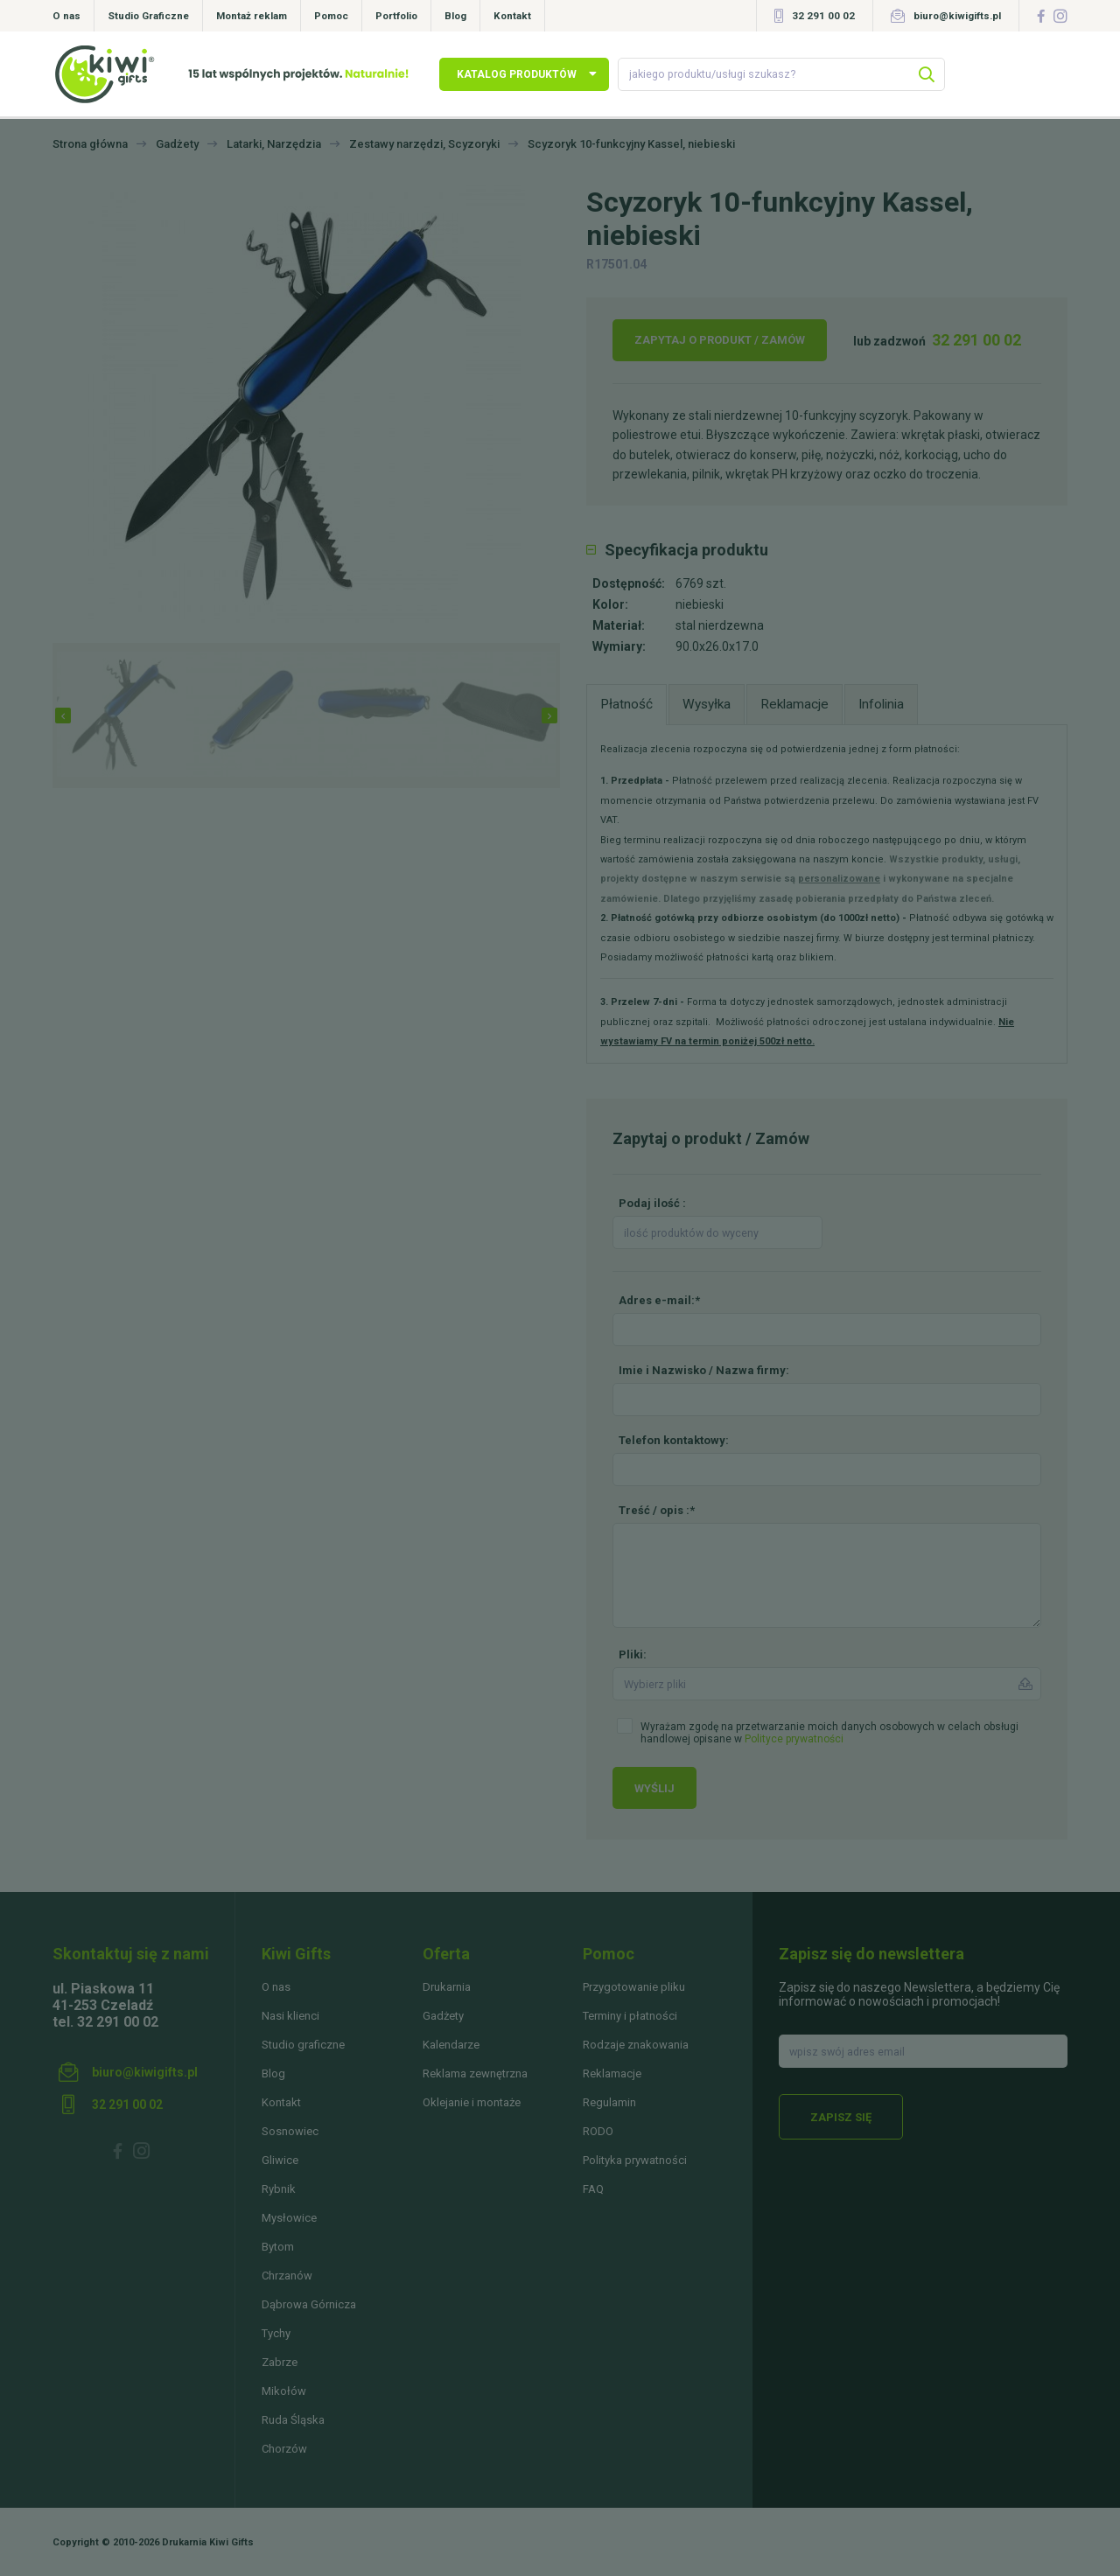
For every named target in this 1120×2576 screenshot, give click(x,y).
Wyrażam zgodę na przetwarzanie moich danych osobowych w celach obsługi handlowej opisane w (829, 1733)
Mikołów (284, 2391)
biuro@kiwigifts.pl (957, 16)
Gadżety (443, 2015)
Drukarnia (447, 1986)
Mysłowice (289, 2217)
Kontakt (512, 16)
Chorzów (284, 2448)
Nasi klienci (290, 2015)
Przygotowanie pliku (634, 1986)
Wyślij (654, 1788)
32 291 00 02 (823, 16)
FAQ (593, 2189)
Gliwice (280, 2160)
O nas (66, 16)
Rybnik (279, 2189)
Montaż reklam (251, 16)
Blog (455, 16)
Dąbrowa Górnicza (309, 2304)
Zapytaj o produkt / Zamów (719, 339)
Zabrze (280, 2362)
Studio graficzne (303, 2044)
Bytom (278, 2246)
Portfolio (396, 16)
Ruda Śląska (293, 2419)
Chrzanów (287, 2275)
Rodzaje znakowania (636, 2044)
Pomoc (331, 16)
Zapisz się (841, 2117)
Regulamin (609, 2102)
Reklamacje (612, 2073)
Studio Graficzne (148, 16)
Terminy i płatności (630, 2015)
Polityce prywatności (794, 1739)
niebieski (700, 604)
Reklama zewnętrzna (475, 2073)
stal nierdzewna (720, 625)
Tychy (276, 2333)
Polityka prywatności (635, 2160)
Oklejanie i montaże (472, 2102)
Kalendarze (451, 2044)
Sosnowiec (290, 2131)
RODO (598, 2131)
